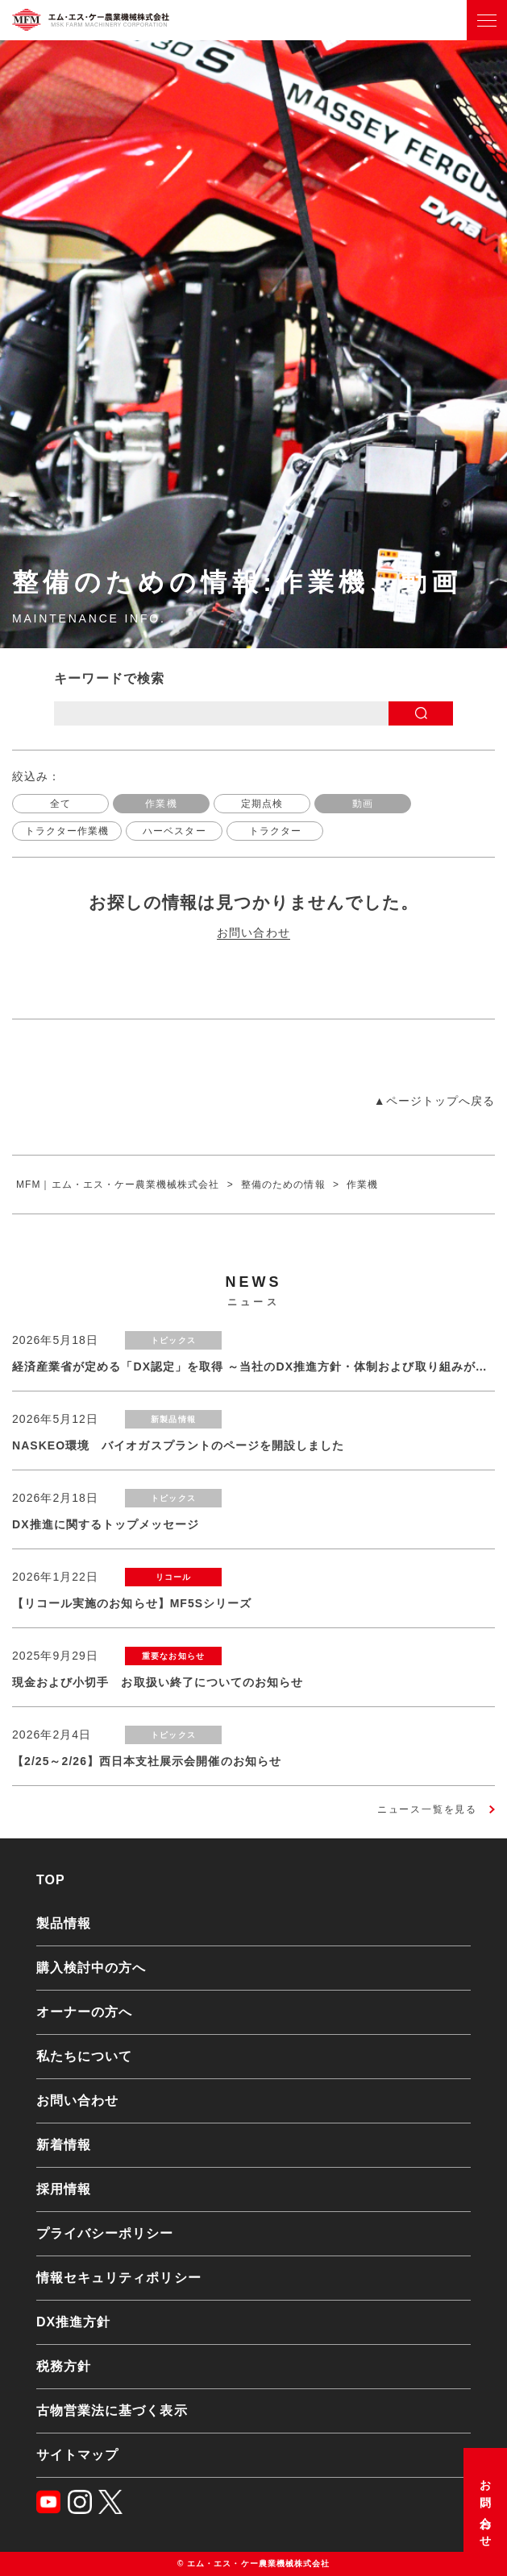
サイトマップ (77, 2455)
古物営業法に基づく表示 (112, 2410)
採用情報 (63, 2189)
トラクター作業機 (67, 831)
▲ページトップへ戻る (434, 1100)
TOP (50, 1880)
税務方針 (63, 2366)
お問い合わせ (485, 2508)
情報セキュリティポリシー (119, 2277)
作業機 (161, 803)
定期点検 (262, 803)
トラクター (275, 831)
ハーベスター (174, 831)
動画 (362, 803)
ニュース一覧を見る (427, 1809)
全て (60, 803)
